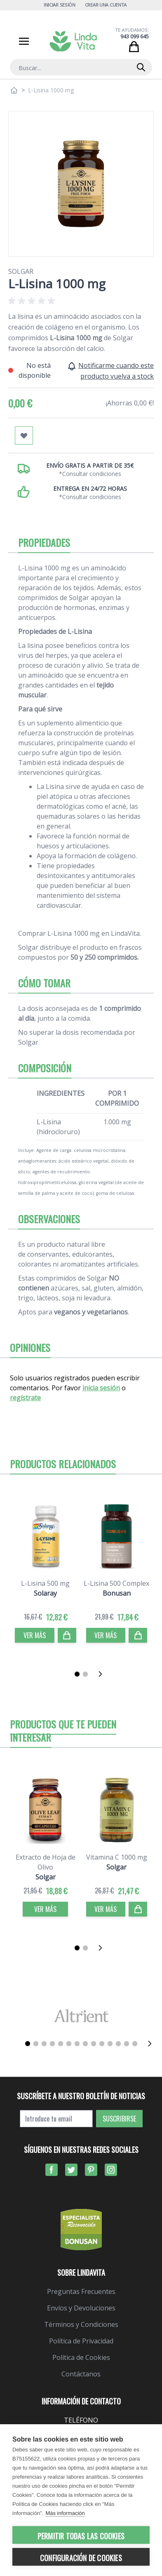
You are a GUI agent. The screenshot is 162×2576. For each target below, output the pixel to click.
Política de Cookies (81, 2357)
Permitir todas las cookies (81, 2536)
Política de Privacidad (81, 2340)
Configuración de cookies (81, 2557)
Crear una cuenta (106, 5)
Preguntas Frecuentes (81, 2291)
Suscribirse (119, 2119)
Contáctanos (81, 2373)
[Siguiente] (102, 1674)
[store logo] (73, 41)
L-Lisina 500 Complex (116, 1583)
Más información (65, 2513)
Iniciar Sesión (59, 5)
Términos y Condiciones (81, 2324)
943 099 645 (134, 36)
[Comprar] (67, 1635)
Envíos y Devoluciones (81, 2307)
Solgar (20, 271)
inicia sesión (101, 1387)
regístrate (25, 1397)
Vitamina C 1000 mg (116, 1857)
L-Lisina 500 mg (45, 1583)
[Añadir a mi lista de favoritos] (24, 435)
